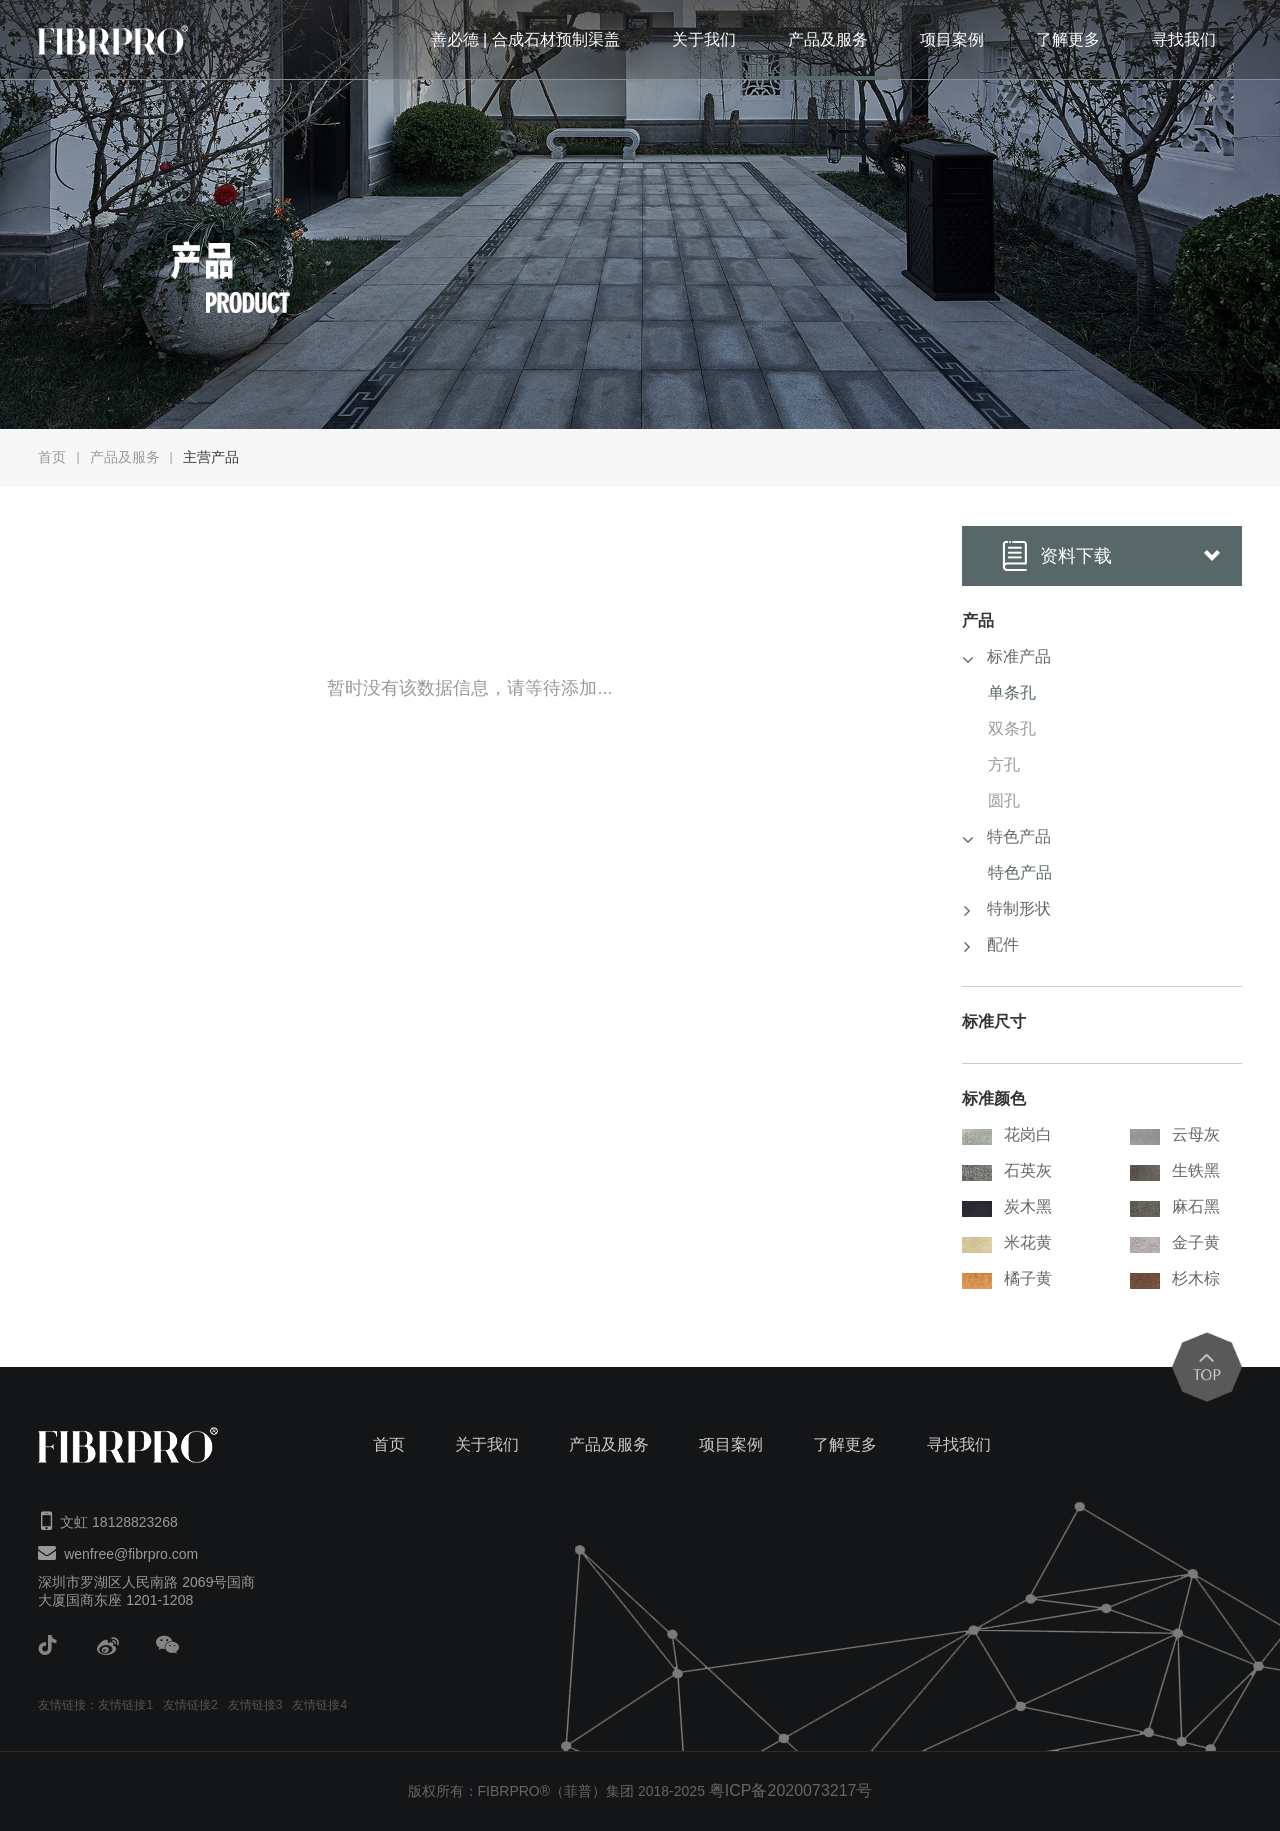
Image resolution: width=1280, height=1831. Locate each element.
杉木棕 (1175, 1279)
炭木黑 (1007, 1207)
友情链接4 (319, 1705)
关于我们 (704, 39)
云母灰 (1175, 1135)
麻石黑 (1175, 1207)
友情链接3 (255, 1705)
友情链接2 (190, 1705)
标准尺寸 (994, 1021)
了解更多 (1068, 39)
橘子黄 (1007, 1279)
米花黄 (1007, 1243)
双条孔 (1012, 728)
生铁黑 (1175, 1171)
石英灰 (1007, 1171)
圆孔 (1004, 800)
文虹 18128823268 (119, 1522)
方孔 (1004, 764)
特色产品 (1020, 872)
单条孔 (1012, 692)
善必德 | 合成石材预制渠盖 (525, 39)
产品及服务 (828, 39)
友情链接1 (125, 1705)
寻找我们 (1184, 39)
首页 (52, 457)
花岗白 (1007, 1135)
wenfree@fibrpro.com (131, 1554)
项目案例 (952, 39)
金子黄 (1175, 1243)
